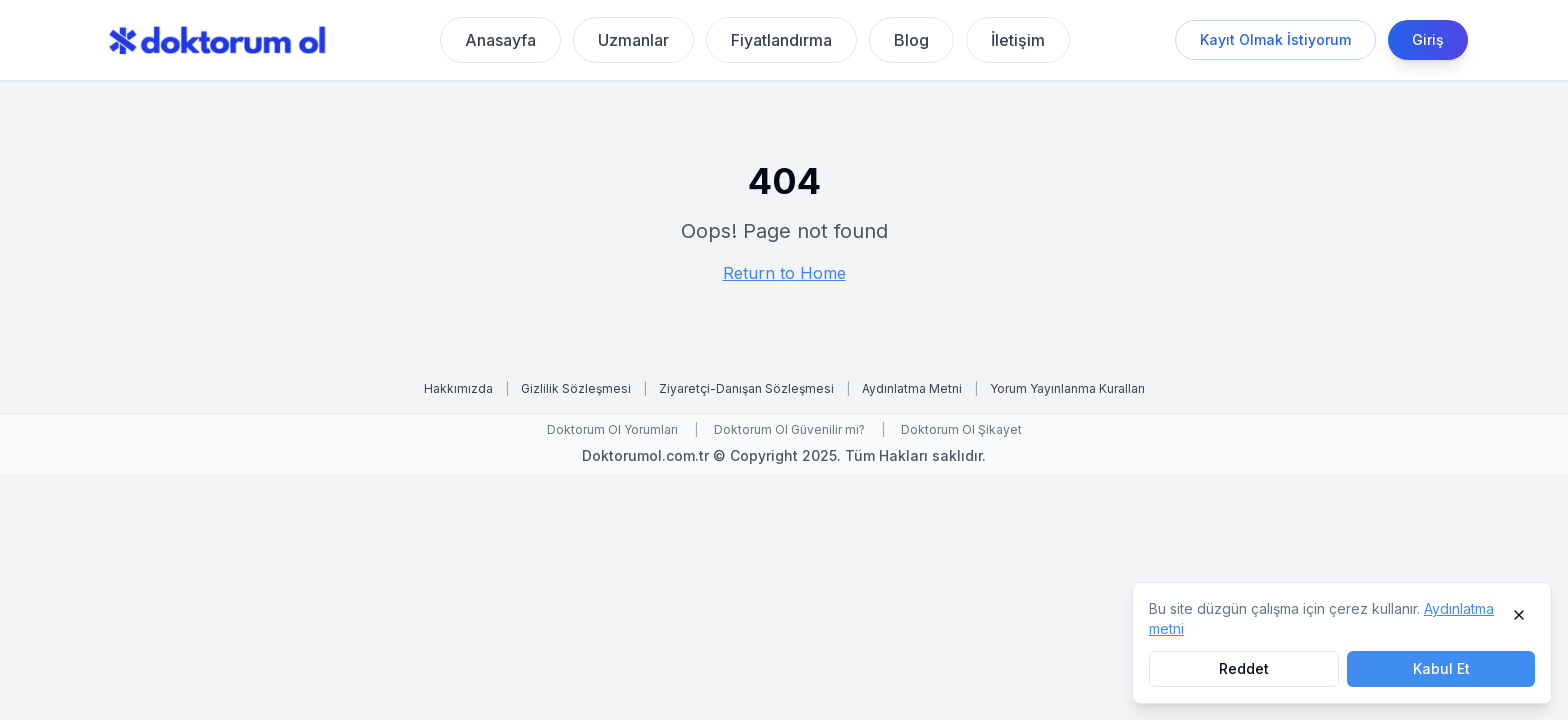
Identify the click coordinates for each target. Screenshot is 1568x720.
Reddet (1244, 668)
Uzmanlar (633, 40)
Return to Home (784, 273)
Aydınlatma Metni (912, 388)
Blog (911, 40)
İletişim (1018, 40)
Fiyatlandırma (781, 40)
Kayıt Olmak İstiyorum (1275, 39)
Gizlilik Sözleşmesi (576, 388)
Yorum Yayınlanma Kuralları (1067, 388)
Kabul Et (1441, 668)
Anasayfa (500, 40)
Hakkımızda (458, 388)
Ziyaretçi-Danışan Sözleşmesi (746, 388)
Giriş (1428, 39)
